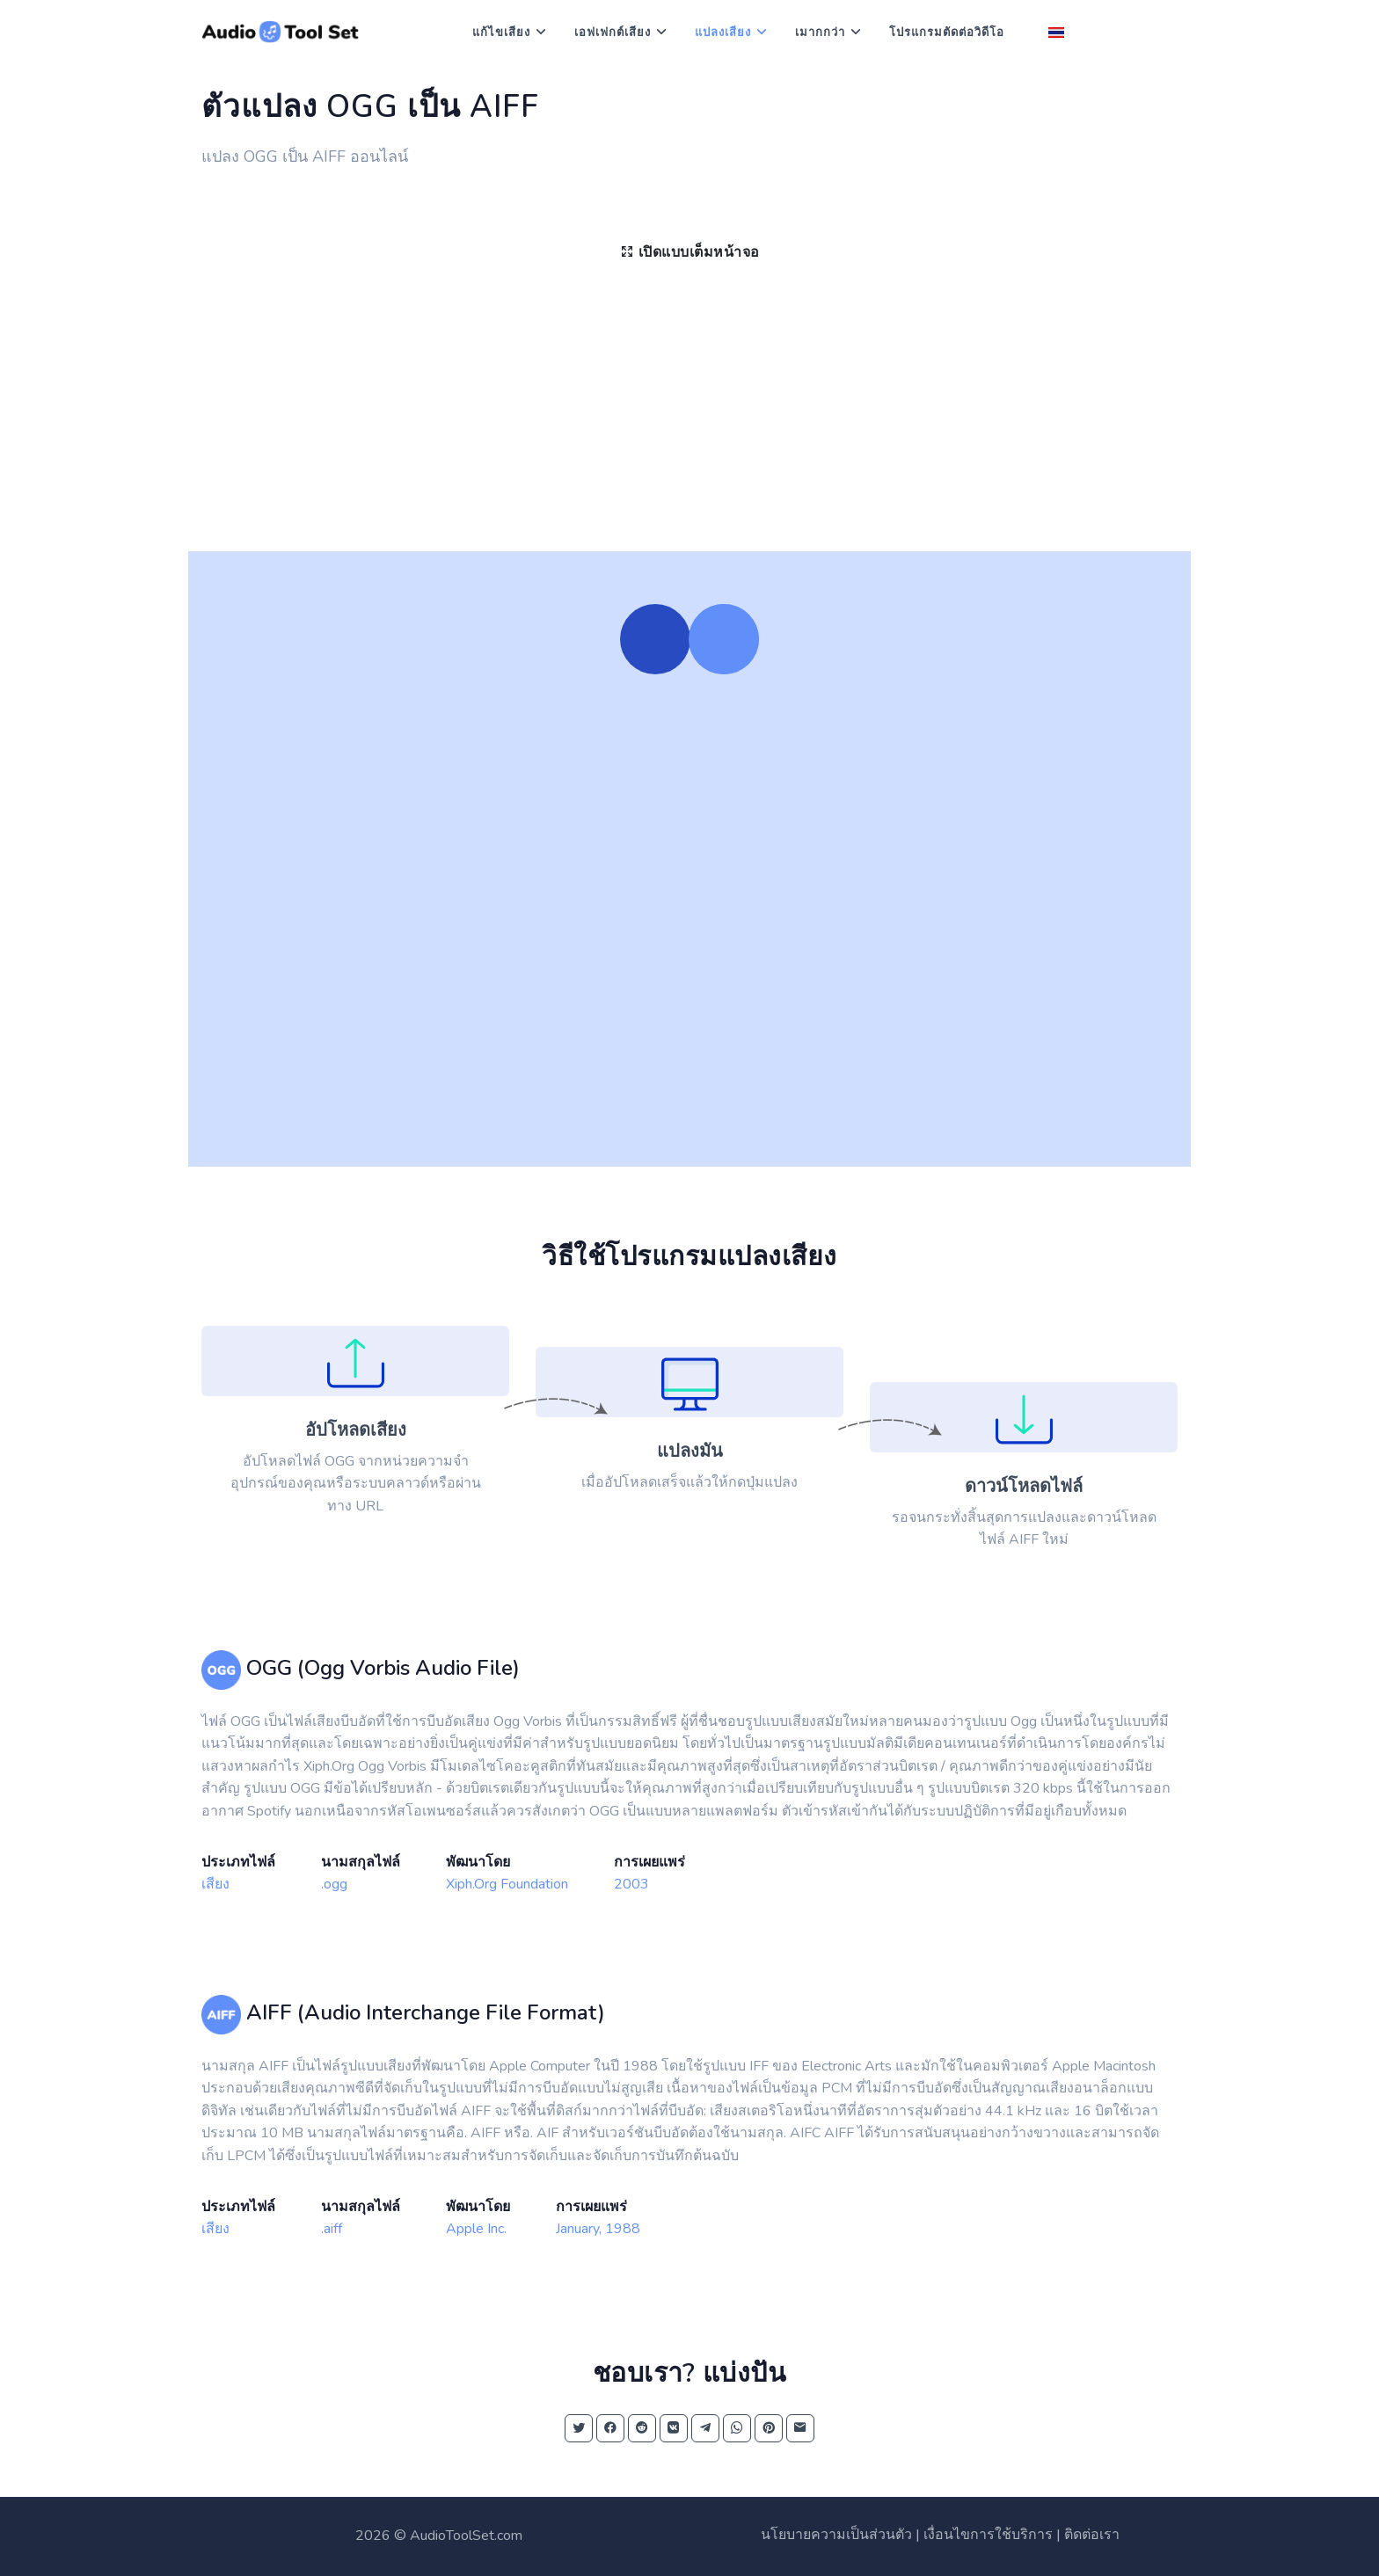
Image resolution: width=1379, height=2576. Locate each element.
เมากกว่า (820, 32)
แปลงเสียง (723, 32)
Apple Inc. (476, 2228)
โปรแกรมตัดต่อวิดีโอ (946, 32)
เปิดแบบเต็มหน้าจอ (690, 252)
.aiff (331, 2228)
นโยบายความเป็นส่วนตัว (836, 2534)
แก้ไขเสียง (501, 32)
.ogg (334, 1884)
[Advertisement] (689, 419)
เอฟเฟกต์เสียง (612, 32)
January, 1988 (598, 2228)
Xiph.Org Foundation (507, 1884)
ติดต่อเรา (1092, 2534)
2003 (631, 1884)
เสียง (215, 1884)
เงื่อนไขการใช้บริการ (988, 2534)
